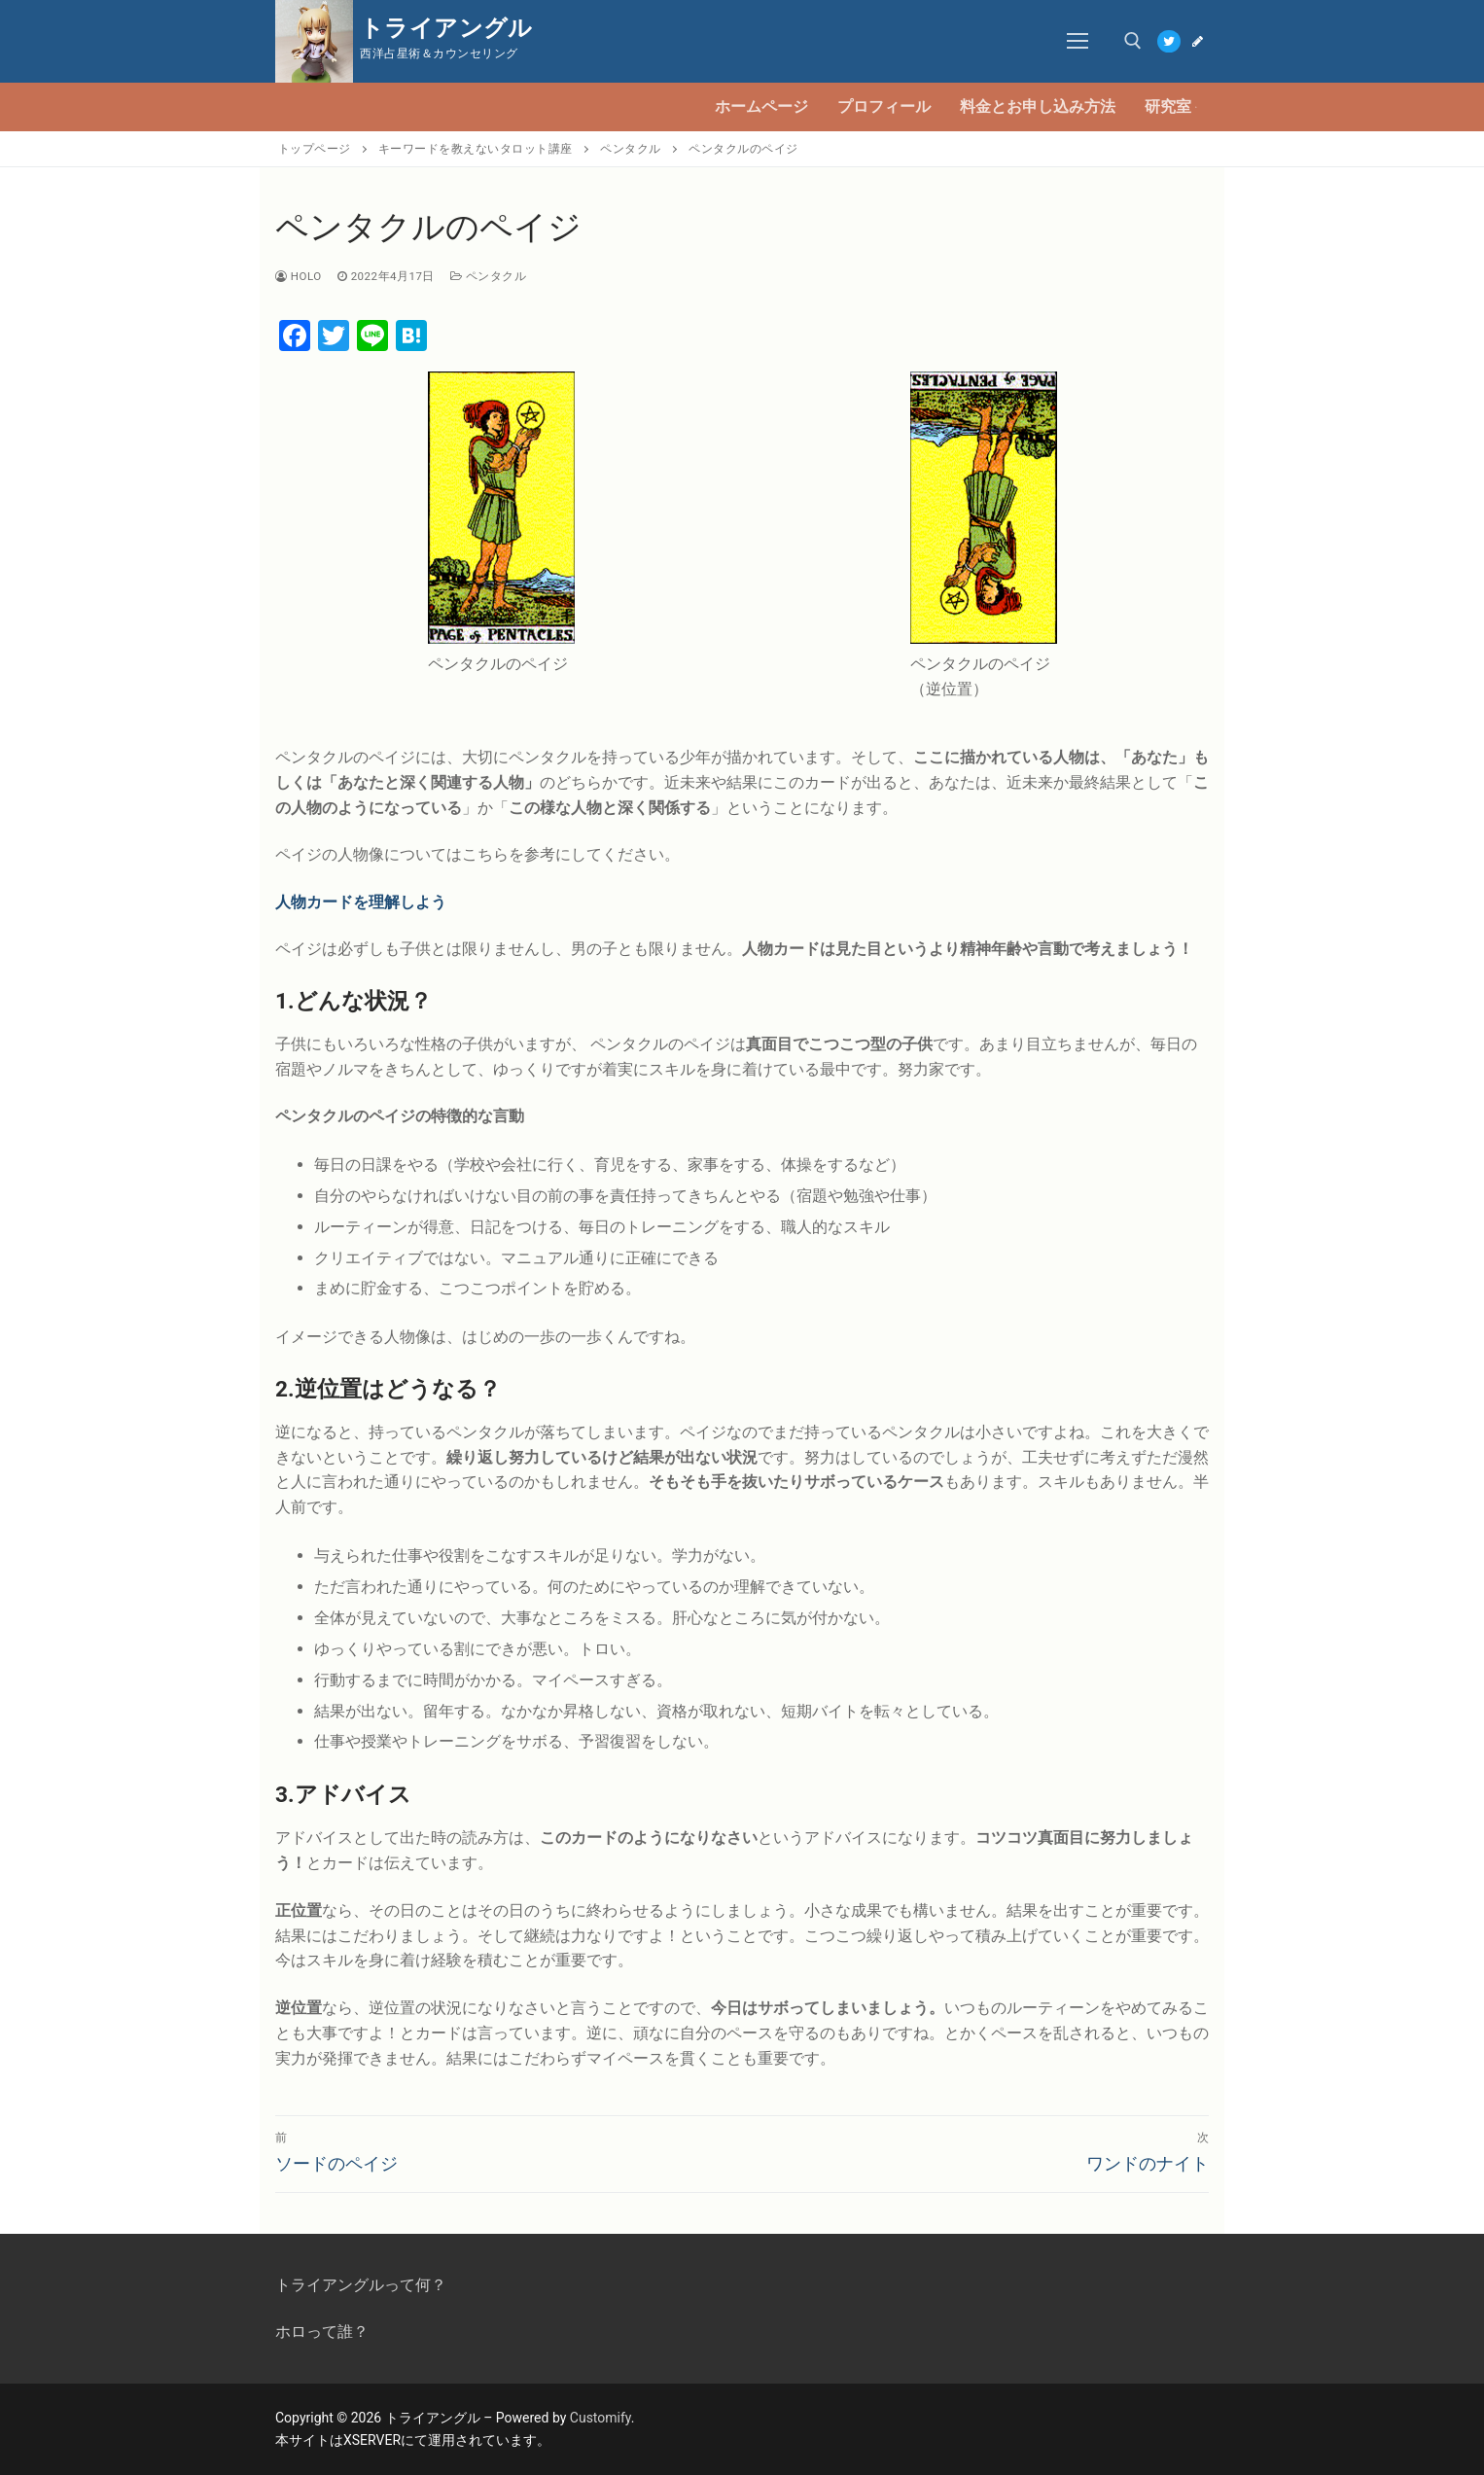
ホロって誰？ (322, 2331)
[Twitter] (1168, 41)
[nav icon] (1078, 41)
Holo (298, 276)
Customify (600, 2417)
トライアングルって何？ (360, 2285)
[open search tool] (1133, 41)
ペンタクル (488, 276)
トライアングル (446, 28)
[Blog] (1197, 41)
